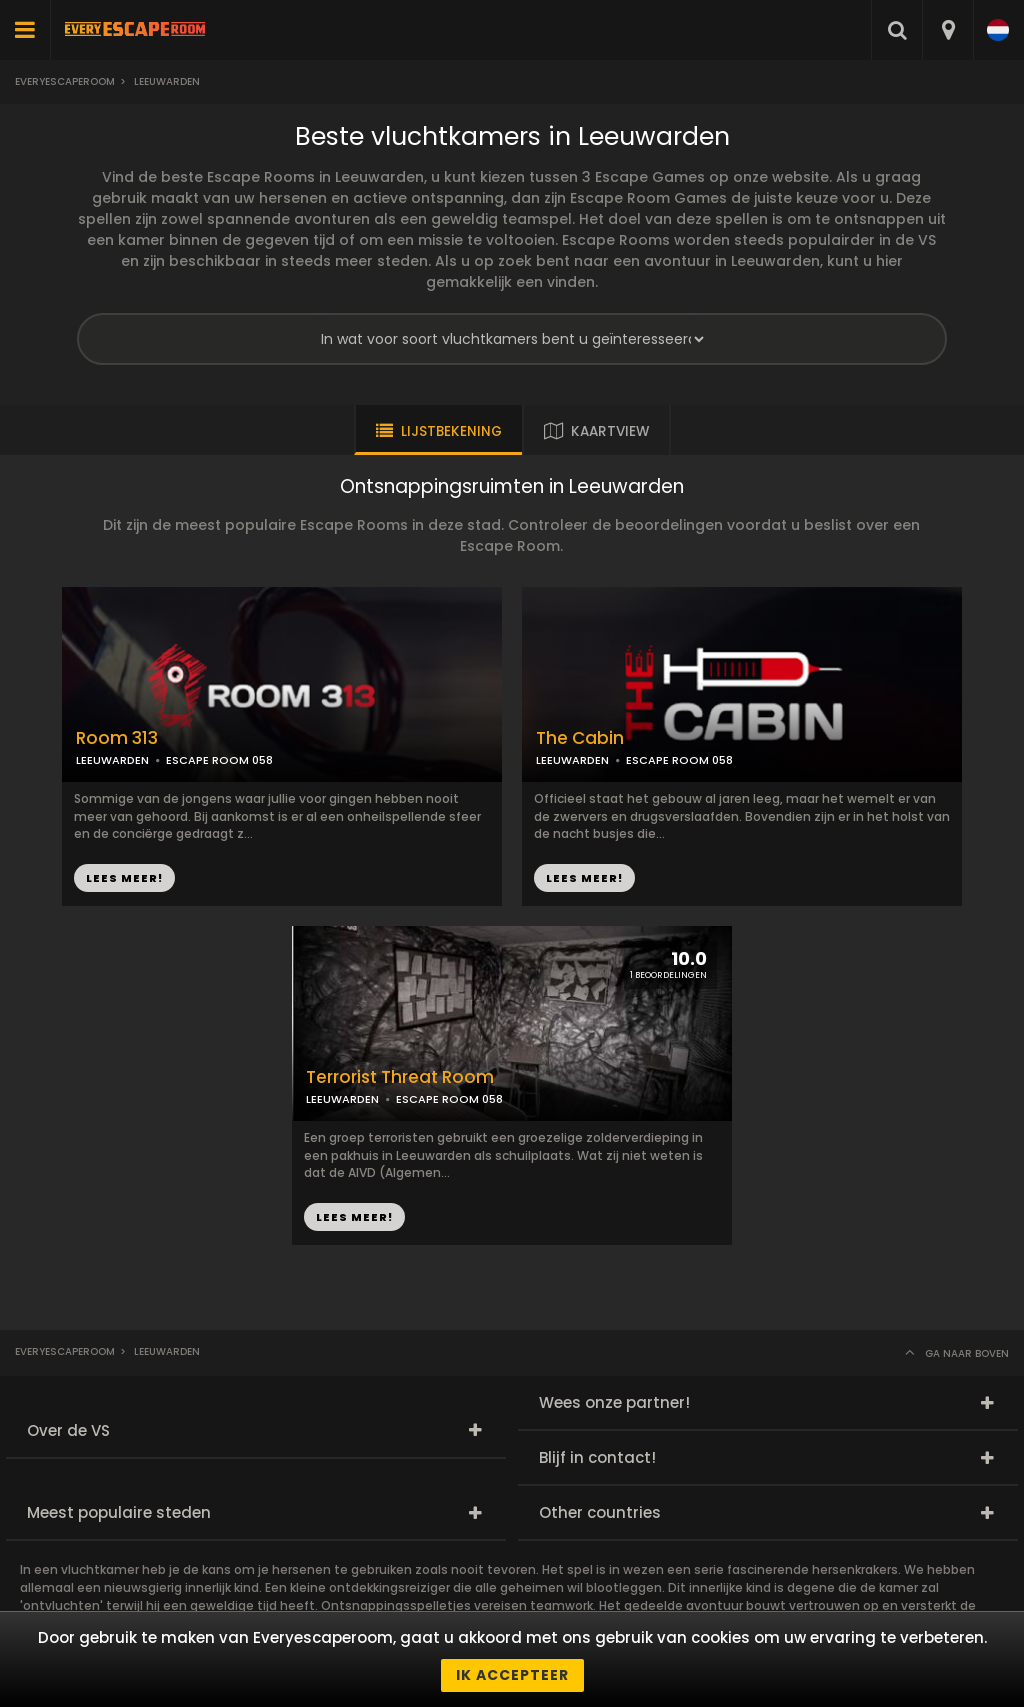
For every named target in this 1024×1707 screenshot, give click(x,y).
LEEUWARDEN (112, 760)
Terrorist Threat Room (400, 1077)
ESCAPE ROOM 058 (219, 760)
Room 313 (117, 738)
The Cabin (580, 738)
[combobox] (947, 30)
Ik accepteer (512, 1675)
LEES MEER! (124, 878)
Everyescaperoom (65, 81)
